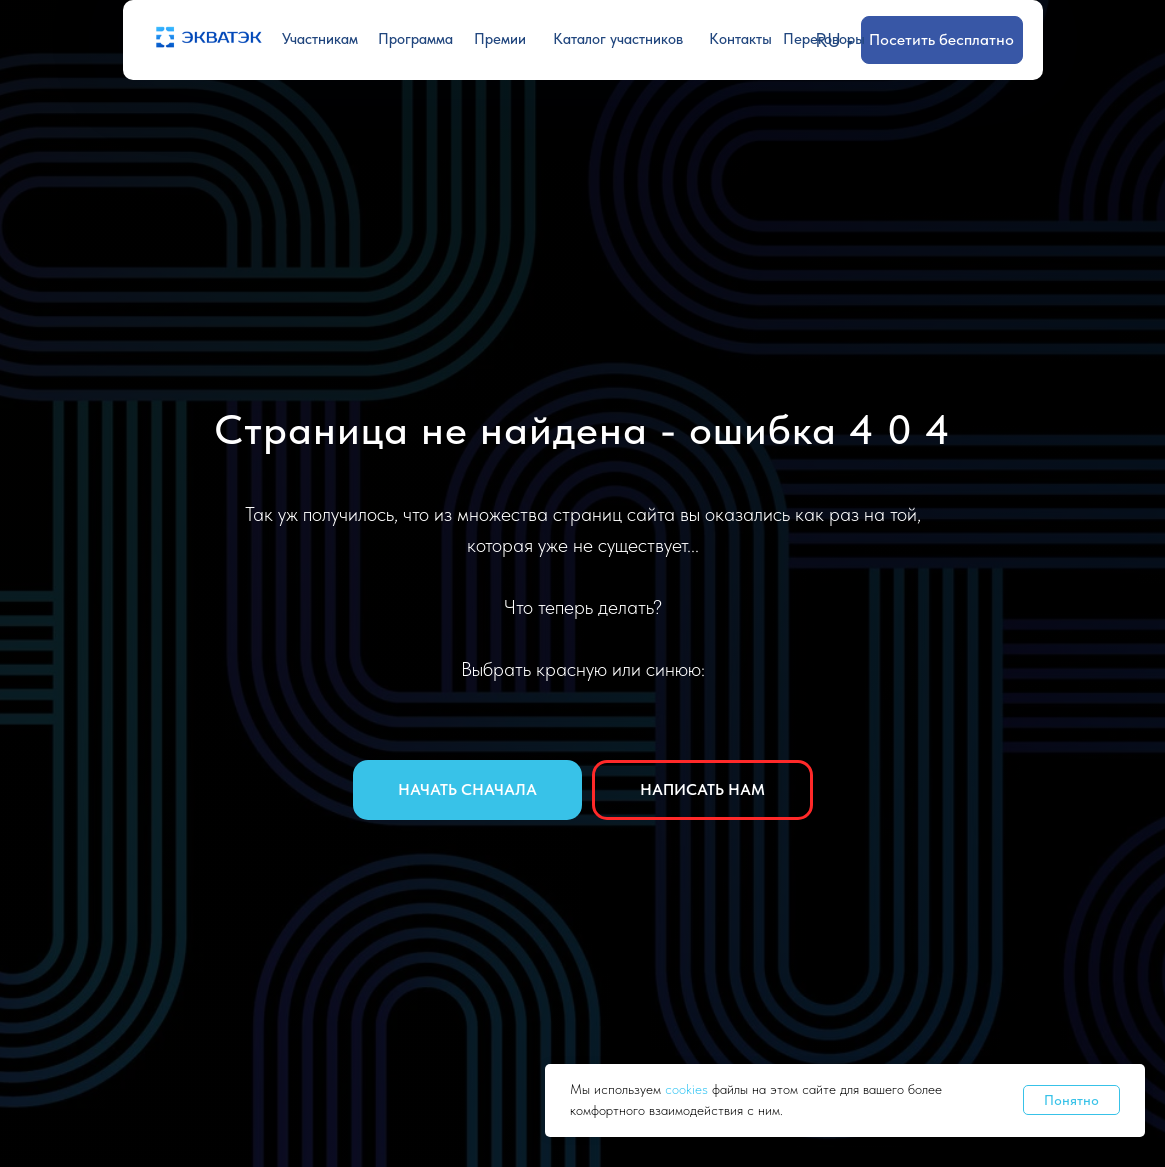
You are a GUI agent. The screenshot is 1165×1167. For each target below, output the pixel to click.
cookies (688, 1089)
